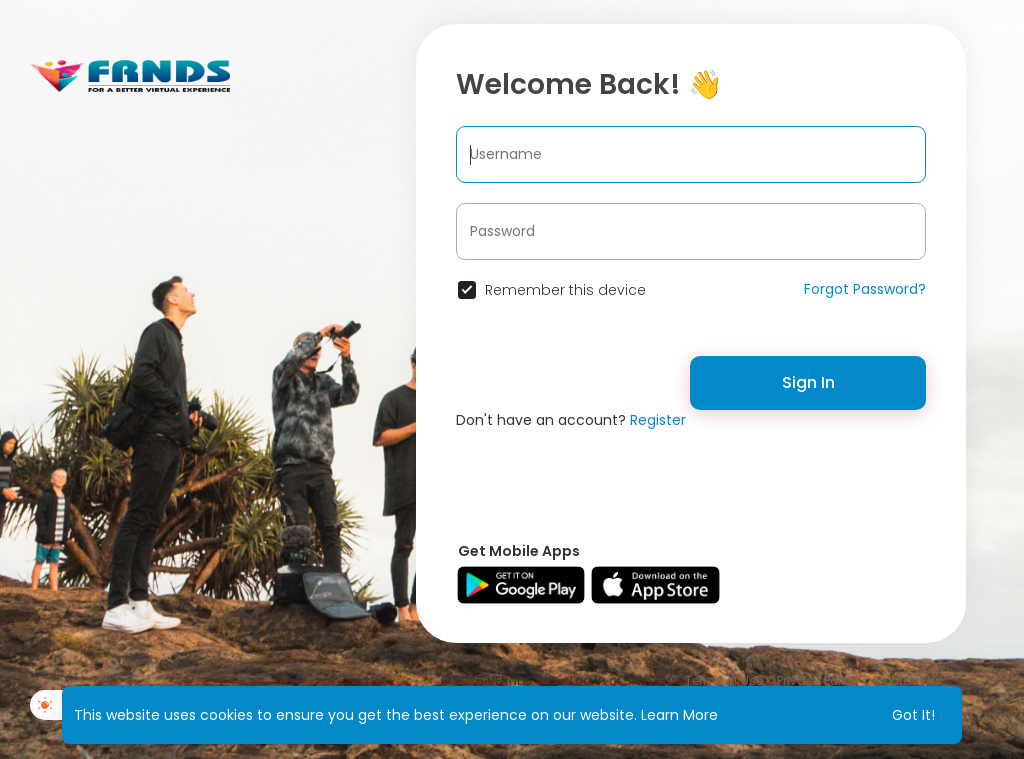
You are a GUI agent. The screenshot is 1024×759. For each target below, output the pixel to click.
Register (658, 420)
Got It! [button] (913, 715)
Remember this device (565, 290)
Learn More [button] (679, 715)
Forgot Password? (865, 289)
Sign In (808, 382)
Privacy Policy (818, 680)
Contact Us (907, 680)
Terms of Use (724, 680)
